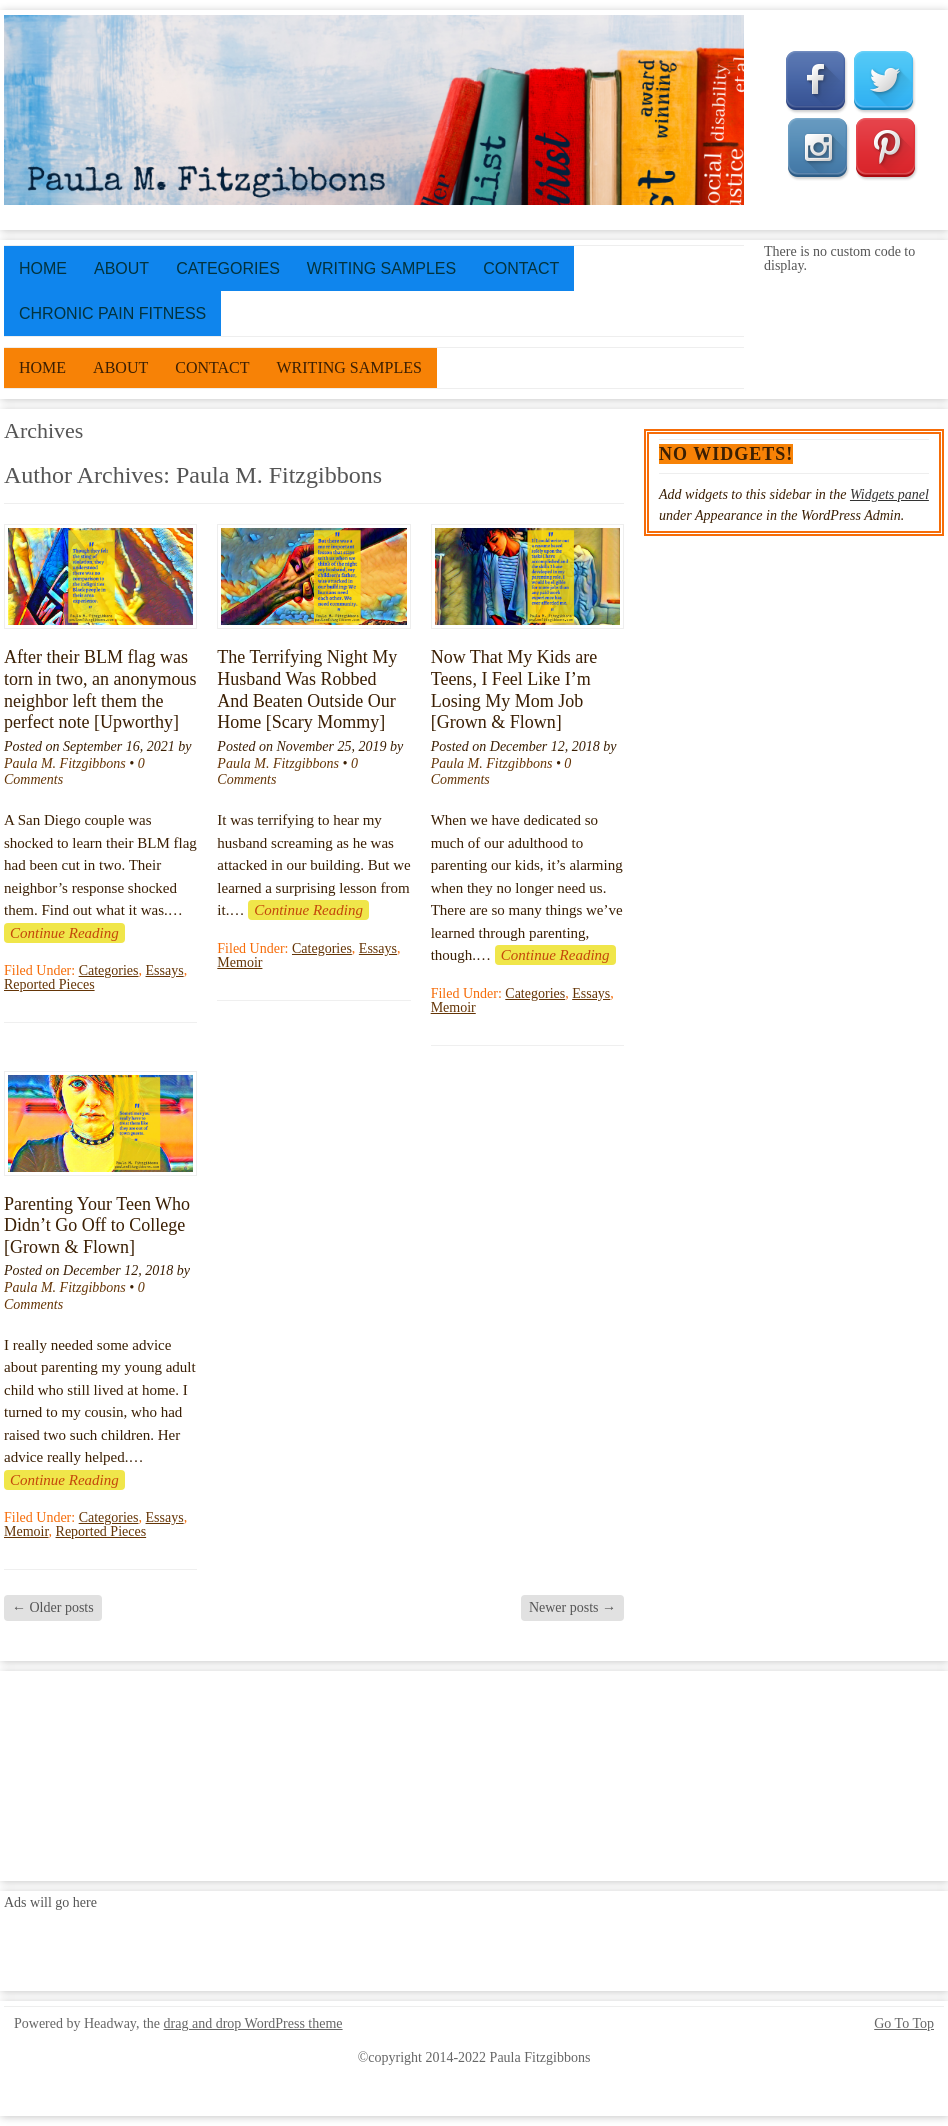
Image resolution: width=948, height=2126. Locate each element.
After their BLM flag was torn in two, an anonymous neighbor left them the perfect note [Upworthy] (100, 689)
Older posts (53, 1607)
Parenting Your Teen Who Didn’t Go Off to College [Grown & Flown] (97, 1225)
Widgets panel (889, 494)
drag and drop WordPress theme (253, 2023)
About (121, 268)
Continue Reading (64, 933)
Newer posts (572, 1607)
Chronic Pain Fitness (112, 313)
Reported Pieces (49, 984)
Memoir (239, 962)
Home (43, 268)
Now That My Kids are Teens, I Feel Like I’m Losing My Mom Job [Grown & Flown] (514, 689)
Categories (228, 268)
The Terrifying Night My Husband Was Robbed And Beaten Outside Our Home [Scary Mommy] (307, 689)
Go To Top (904, 2024)
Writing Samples (381, 268)
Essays (165, 970)
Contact (521, 268)
